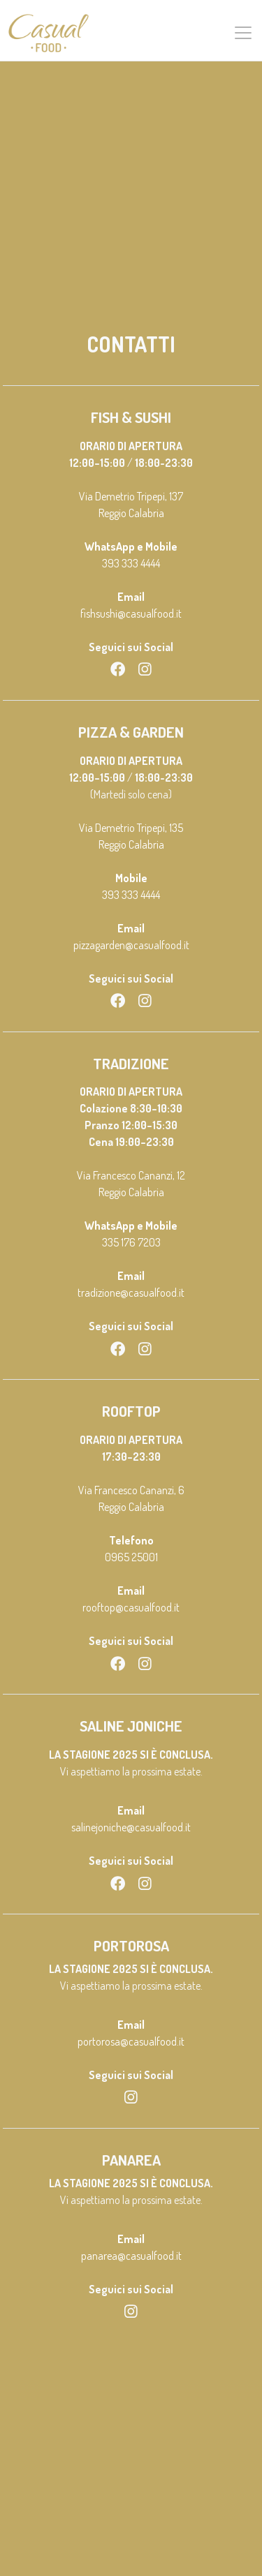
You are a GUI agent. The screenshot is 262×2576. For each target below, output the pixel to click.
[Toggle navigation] (243, 32)
